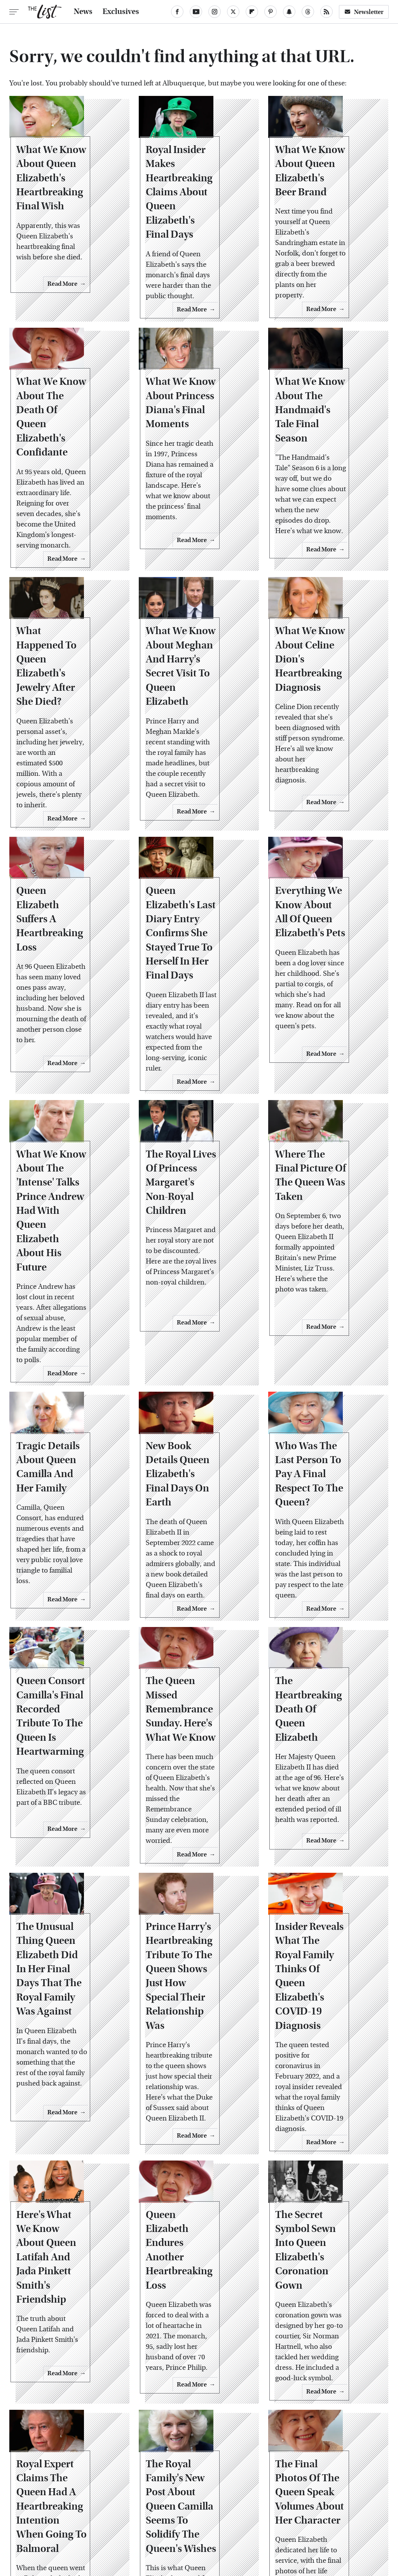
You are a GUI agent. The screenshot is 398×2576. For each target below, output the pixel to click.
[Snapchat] (289, 11)
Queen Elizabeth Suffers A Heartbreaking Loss (65, 866)
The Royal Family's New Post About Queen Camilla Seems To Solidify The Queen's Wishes (195, 2300)
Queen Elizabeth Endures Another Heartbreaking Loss (194, 2059)
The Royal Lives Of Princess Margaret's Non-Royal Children (195, 1096)
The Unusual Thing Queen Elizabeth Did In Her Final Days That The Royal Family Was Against (67, 1818)
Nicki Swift (317, 2513)
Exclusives (121, 11)
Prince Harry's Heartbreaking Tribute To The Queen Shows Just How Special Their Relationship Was (191, 1825)
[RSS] (326, 11)
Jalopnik (72, 2513)
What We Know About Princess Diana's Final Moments (185, 420)
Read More (98, 304)
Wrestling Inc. (199, 2522)
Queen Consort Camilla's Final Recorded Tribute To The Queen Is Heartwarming (67, 1581)
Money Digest (275, 2513)
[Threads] (308, 11)
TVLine (103, 2513)
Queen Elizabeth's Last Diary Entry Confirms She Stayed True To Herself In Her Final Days (197, 880)
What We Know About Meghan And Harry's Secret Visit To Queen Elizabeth (194, 646)
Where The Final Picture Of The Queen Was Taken (328, 1096)
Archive (187, 2460)
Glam (164, 2513)
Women (352, 2513)
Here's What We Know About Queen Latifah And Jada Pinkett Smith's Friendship (65, 2073)
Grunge (191, 2513)
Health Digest (229, 2513)
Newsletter (364, 12)
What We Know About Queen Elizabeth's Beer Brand (315, 193)
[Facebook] (177, 11)
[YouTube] (196, 11)
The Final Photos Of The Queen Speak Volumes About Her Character (323, 2293)
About (156, 2460)
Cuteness (135, 2513)
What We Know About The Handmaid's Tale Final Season (317, 420)
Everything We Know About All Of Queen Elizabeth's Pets (327, 866)
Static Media (154, 2475)
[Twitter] (233, 11)
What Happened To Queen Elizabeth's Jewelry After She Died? (64, 646)
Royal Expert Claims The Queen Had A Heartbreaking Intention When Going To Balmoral (66, 2300)
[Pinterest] (270, 11)
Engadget (39, 2513)
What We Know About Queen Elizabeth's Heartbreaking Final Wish (66, 200)
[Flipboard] (252, 11)
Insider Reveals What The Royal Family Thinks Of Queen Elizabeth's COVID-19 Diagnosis (328, 1818)
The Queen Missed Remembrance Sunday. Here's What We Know (196, 1574)
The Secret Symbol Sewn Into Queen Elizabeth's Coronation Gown (321, 2066)
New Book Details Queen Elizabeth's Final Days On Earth (195, 1341)
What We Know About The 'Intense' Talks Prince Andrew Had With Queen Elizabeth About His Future (67, 1117)
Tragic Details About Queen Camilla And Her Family (67, 1341)
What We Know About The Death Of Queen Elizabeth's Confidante (66, 420)
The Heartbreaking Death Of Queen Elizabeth (322, 1567)
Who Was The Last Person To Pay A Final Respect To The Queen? (328, 1348)
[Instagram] (214, 11)
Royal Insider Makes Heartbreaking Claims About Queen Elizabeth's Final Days (197, 200)
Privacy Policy (229, 2460)
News (83, 11)
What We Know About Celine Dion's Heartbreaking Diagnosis (324, 646)
